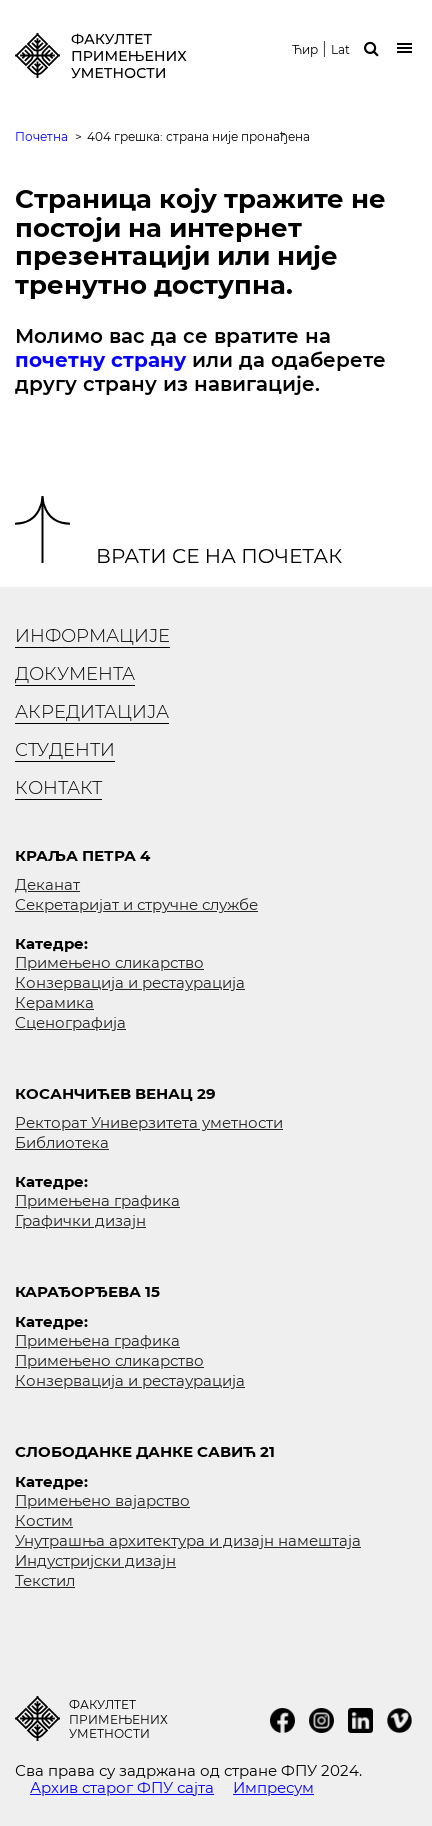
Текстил (45, 1580)
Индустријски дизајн (95, 1560)
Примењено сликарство (109, 962)
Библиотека (62, 1142)
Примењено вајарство (102, 1500)
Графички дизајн (80, 1220)
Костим (44, 1520)
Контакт (58, 788)
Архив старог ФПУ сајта (122, 1787)
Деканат (47, 884)
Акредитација (92, 712)
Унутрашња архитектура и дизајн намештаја (188, 1540)
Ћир (305, 50)
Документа (75, 674)
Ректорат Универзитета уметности (149, 1122)
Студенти (65, 750)
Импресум (273, 1787)
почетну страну (100, 360)
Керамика (54, 1002)
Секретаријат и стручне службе (136, 904)
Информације (92, 636)
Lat (340, 50)
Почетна (41, 136)
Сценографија (70, 1022)
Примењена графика (97, 1200)
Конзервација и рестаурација (130, 982)
